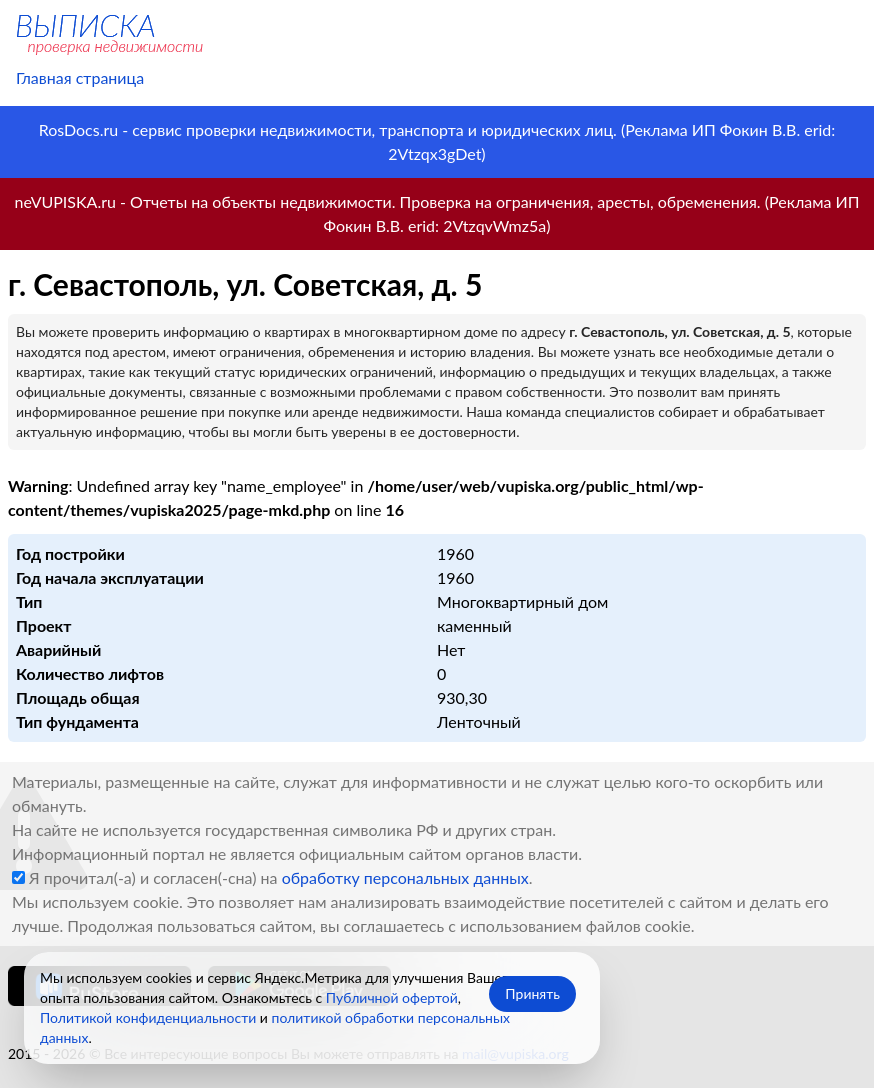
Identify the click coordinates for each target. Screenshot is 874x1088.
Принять (532, 993)
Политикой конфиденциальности (148, 1017)
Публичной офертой (392, 997)
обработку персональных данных (405, 877)
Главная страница (80, 77)
